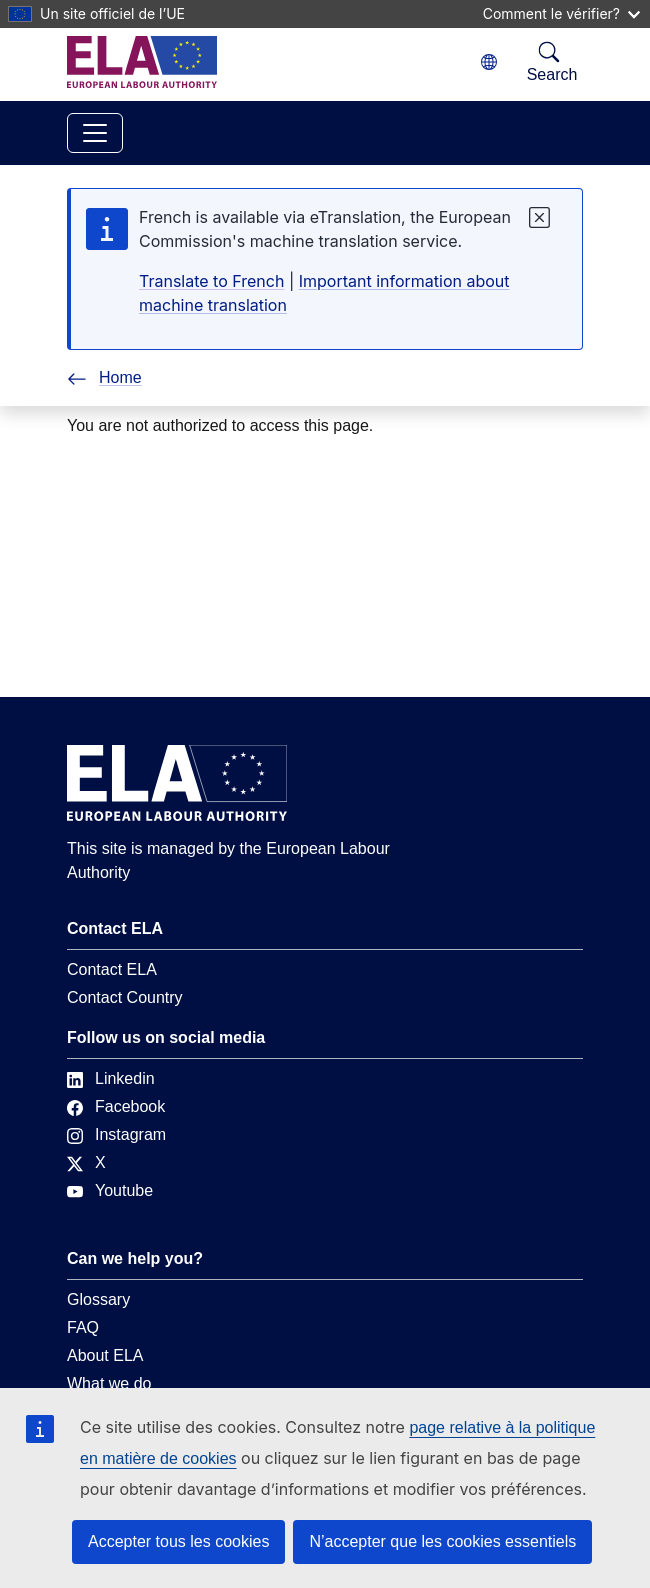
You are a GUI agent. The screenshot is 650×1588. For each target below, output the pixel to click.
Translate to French (211, 281)
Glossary (98, 1299)
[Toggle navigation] (95, 133)
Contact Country (125, 997)
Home (104, 377)
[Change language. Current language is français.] (489, 62)
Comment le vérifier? (561, 13)
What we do (109, 1383)
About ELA (105, 1355)
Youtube (110, 1190)
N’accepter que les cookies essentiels (442, 1541)
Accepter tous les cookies (178, 1541)
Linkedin (111, 1078)
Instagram (116, 1134)
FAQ (83, 1327)
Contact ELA (112, 969)
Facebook (116, 1106)
